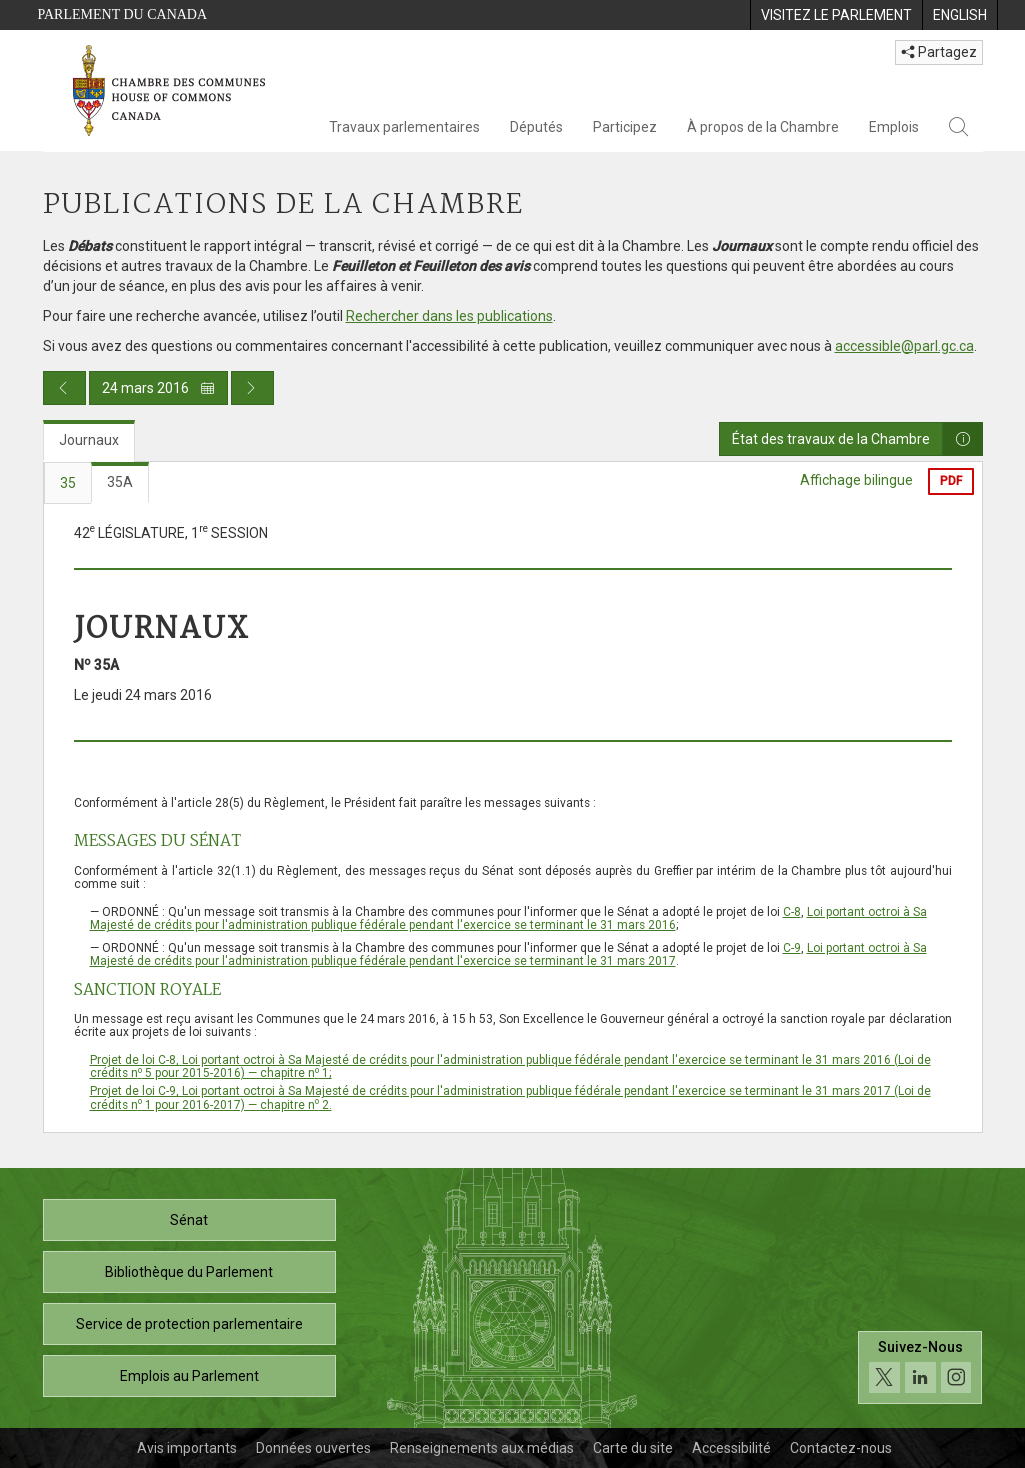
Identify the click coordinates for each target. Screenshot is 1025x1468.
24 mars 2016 (158, 388)
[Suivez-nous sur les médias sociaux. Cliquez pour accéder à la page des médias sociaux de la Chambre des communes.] (920, 1372)
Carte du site (633, 1448)
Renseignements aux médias (482, 1448)
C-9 (792, 948)
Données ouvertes (313, 1448)
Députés (536, 127)
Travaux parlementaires (404, 127)
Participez (625, 127)
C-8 (792, 912)
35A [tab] (120, 482)
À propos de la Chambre (763, 127)
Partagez (939, 52)
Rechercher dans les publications (449, 316)
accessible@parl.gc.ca (904, 346)
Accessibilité (731, 1448)
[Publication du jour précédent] (64, 388)
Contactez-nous (841, 1448)
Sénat (189, 1220)
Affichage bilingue (856, 480)
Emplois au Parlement (189, 1376)
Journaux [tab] (89, 440)
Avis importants (187, 1448)
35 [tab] (68, 483)
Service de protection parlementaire (189, 1324)
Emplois (894, 127)
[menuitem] (836, 15)
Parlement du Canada (123, 14)
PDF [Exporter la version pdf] (951, 481)
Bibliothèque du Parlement (189, 1272)
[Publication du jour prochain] (252, 388)
